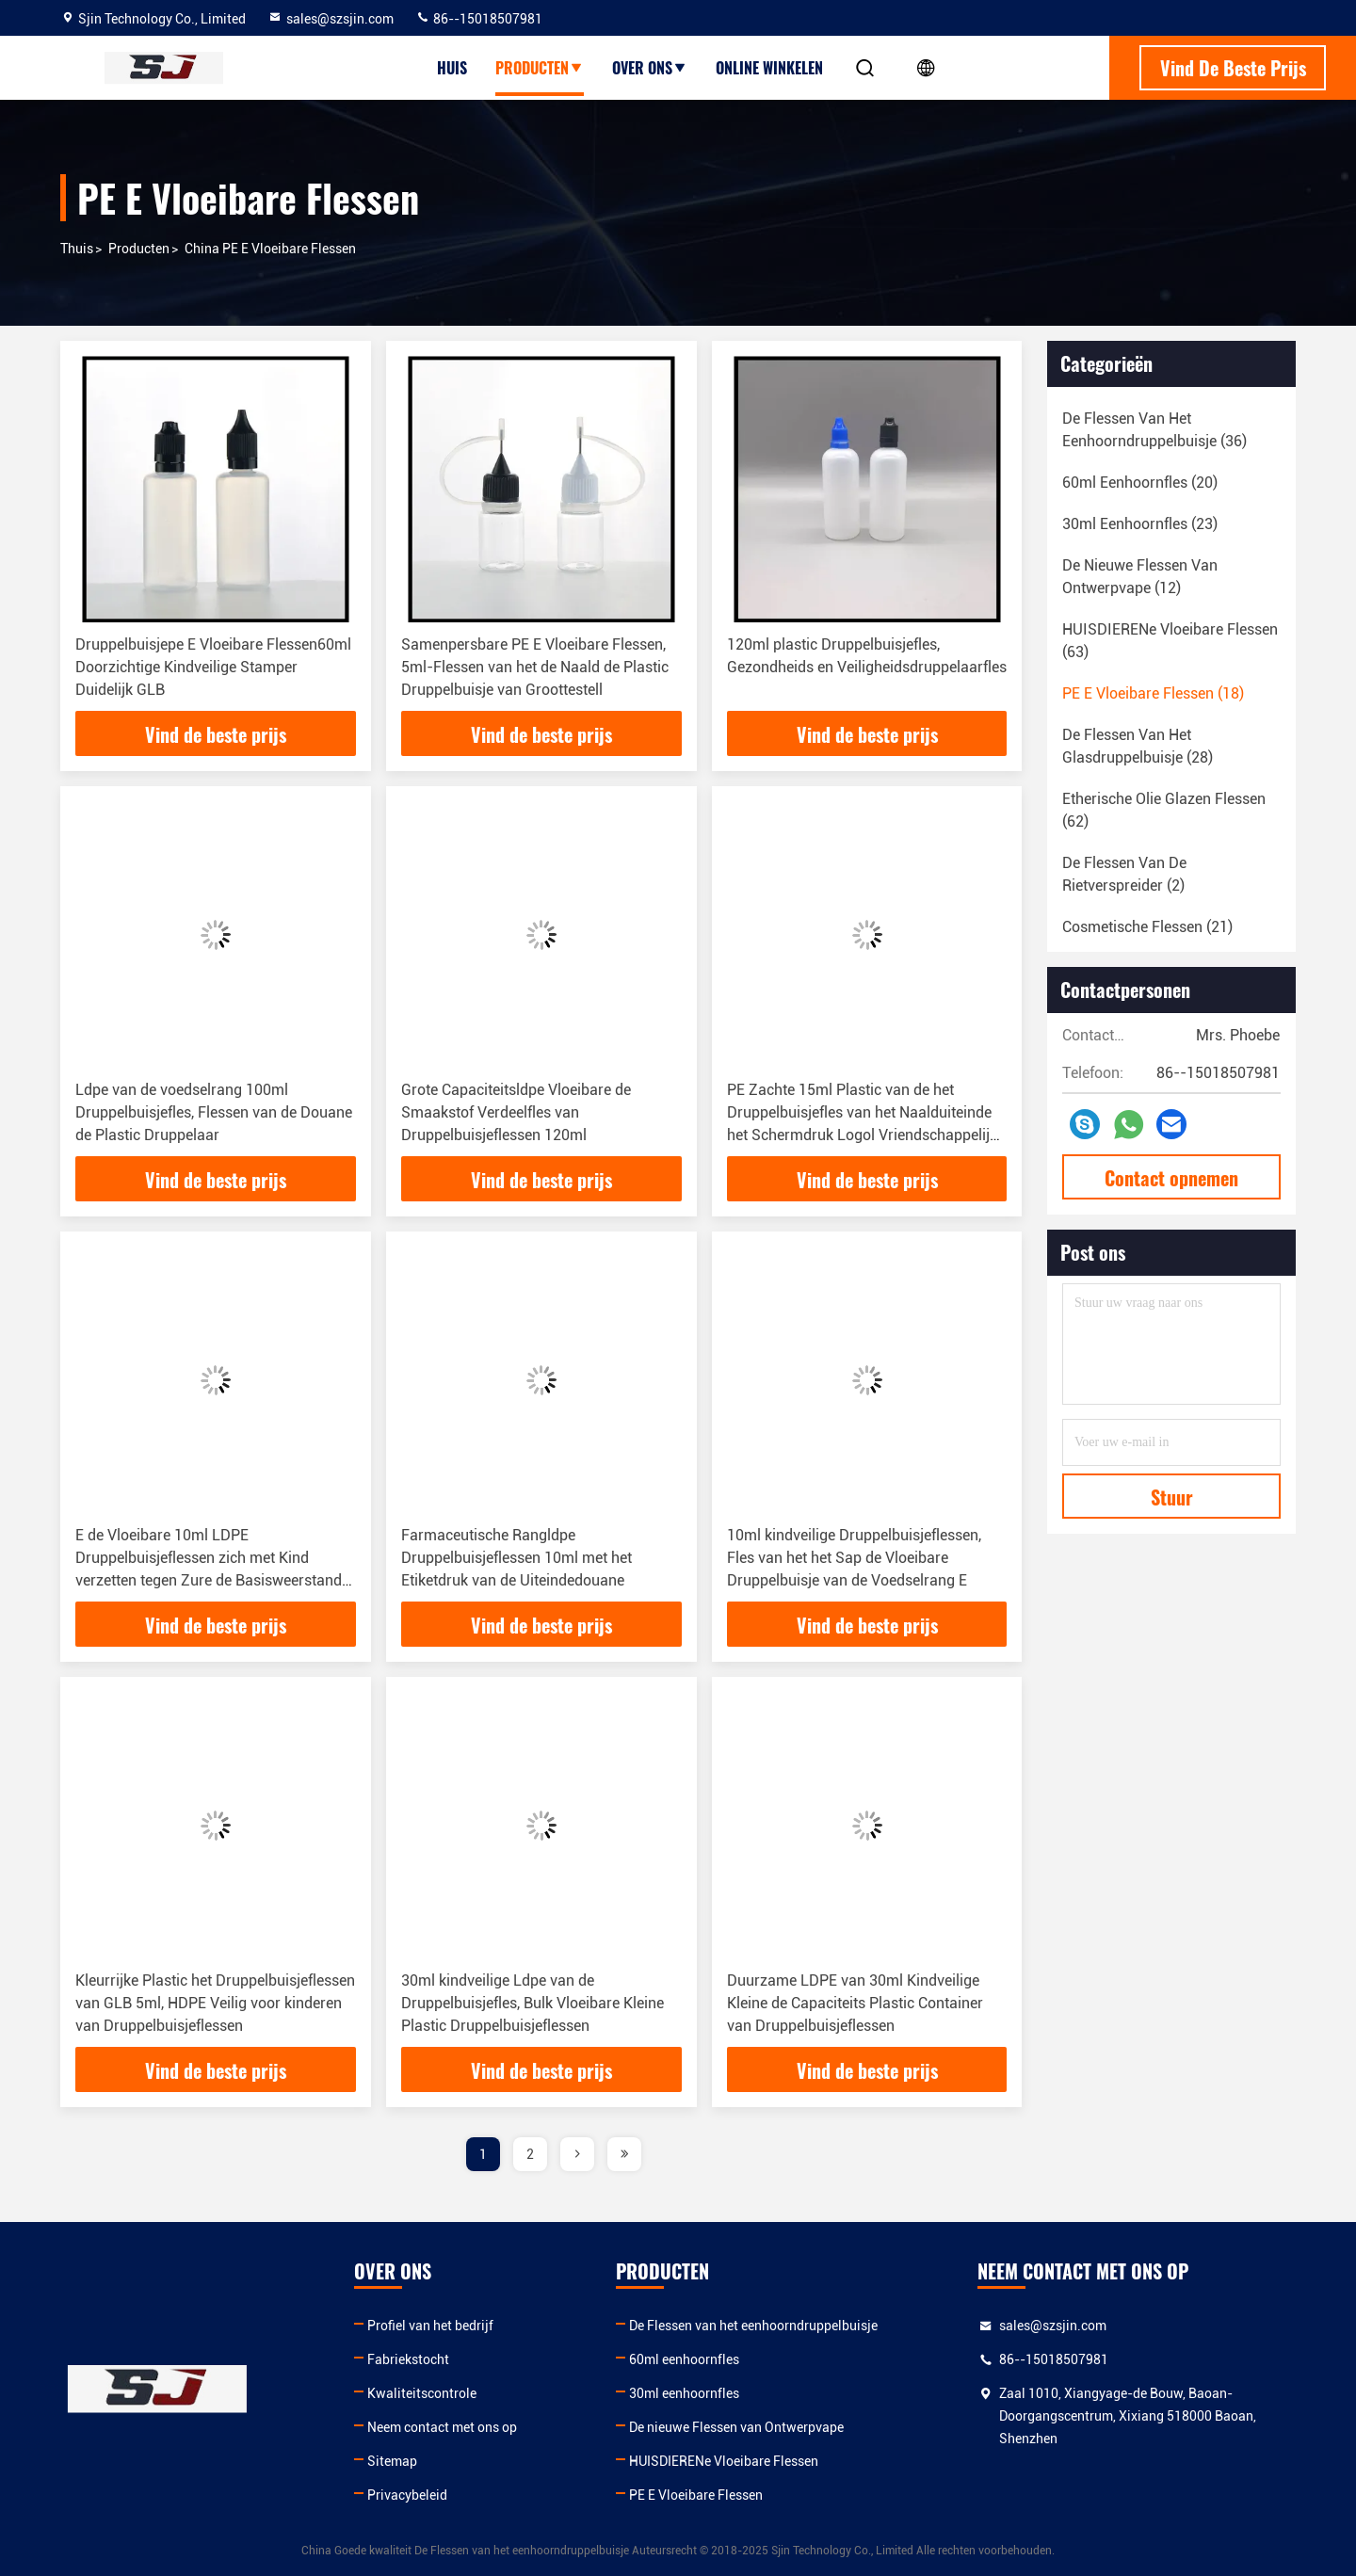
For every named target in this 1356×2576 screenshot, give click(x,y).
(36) (1154, 430)
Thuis (76, 248)
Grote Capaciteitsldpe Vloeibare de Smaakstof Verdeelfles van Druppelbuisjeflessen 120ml (516, 1112)
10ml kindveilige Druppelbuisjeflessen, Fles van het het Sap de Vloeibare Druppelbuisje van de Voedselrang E (854, 1557)
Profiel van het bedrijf (430, 2325)
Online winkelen (769, 67)
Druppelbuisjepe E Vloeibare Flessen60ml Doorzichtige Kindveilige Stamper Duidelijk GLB (213, 667)
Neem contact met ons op (442, 2427)
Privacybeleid (407, 2495)
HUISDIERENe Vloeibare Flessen (723, 2461)
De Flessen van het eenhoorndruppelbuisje (753, 2325)
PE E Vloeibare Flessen (696, 2495)
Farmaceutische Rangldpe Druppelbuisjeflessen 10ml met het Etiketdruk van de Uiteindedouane (516, 1557)
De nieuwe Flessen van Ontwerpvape (736, 2427)
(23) (1140, 524)
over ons (649, 67)
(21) (1147, 927)
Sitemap (392, 2461)
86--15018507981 (478, 18)
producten (539, 67)
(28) (1137, 746)
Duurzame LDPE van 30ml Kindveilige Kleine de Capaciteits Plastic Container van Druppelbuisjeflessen (855, 2003)
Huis (452, 67)
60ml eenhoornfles (684, 2359)
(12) (1140, 576)
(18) (1153, 693)
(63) (1170, 640)
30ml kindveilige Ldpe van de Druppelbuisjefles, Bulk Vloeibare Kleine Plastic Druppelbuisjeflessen (532, 2003)
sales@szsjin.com (330, 18)
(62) (1164, 810)
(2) (1124, 874)
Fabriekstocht (408, 2359)
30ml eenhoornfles (684, 2393)
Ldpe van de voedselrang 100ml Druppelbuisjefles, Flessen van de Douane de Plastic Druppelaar (213, 1112)
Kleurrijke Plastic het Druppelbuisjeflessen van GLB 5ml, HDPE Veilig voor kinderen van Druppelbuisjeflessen (215, 2003)
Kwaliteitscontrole (421, 2393)
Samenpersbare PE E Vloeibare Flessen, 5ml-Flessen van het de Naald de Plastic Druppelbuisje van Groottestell (535, 667)
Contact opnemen (1171, 1178)
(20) (1140, 482)
